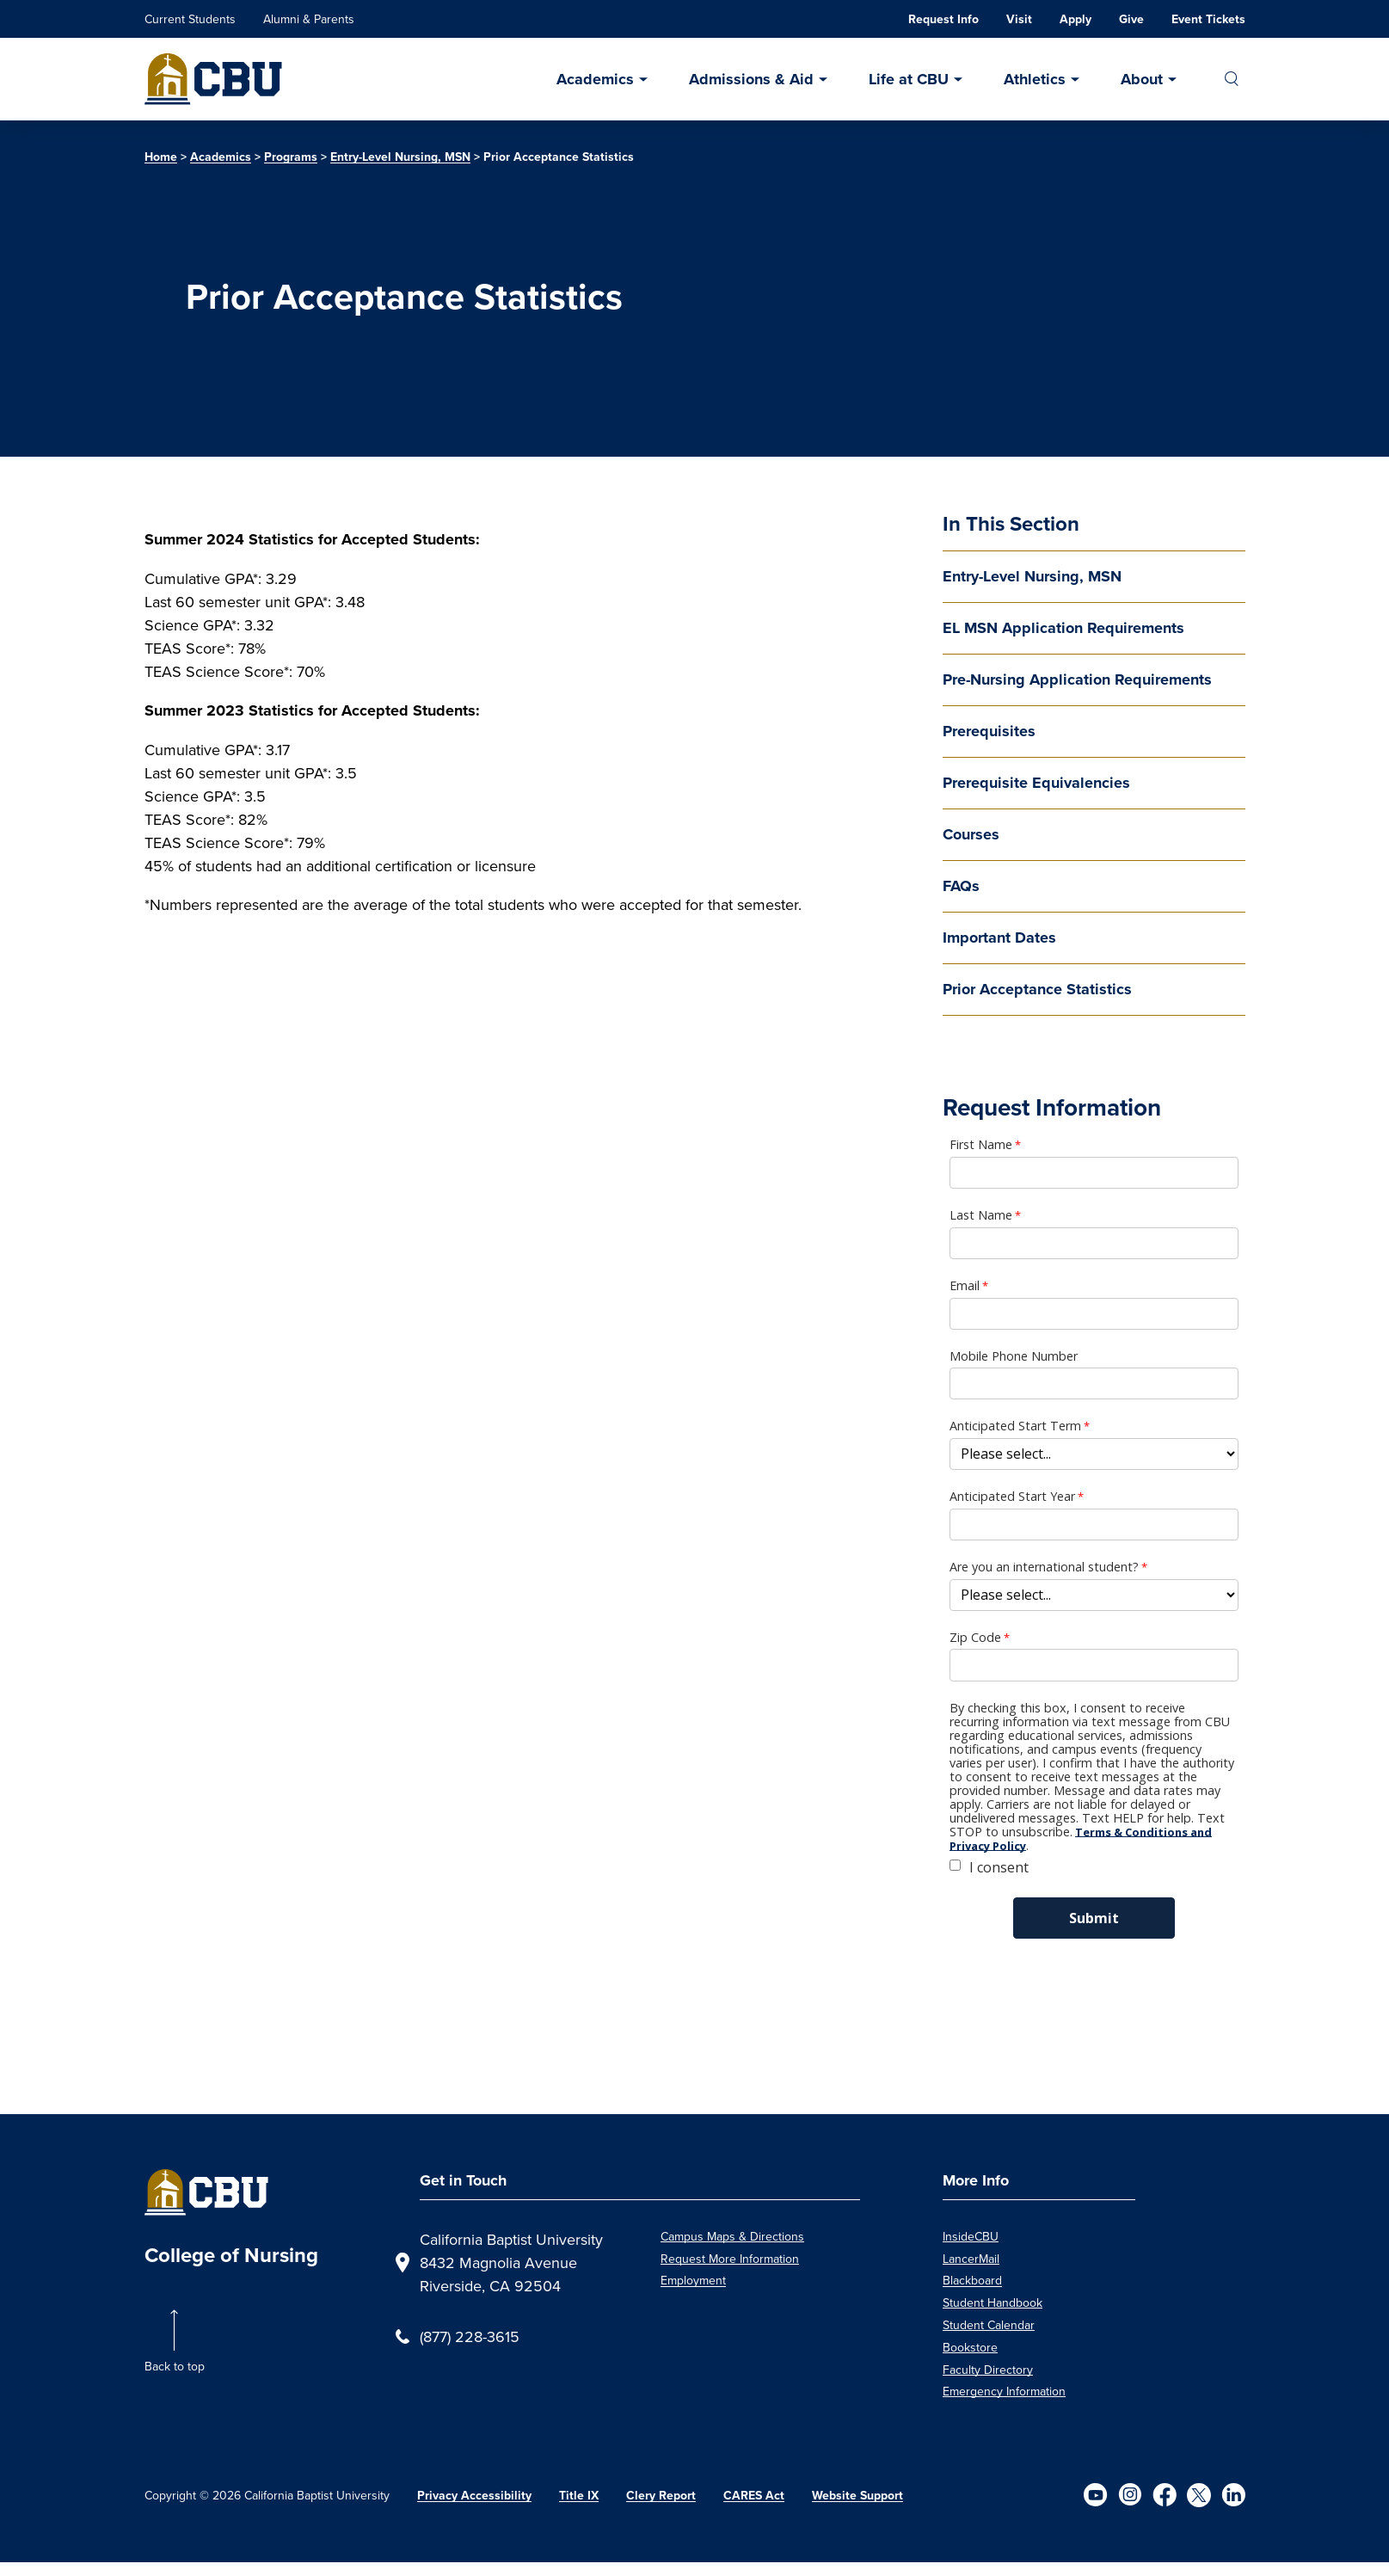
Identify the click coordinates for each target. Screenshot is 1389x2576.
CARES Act (753, 2496)
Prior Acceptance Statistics (1037, 989)
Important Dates (999, 937)
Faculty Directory (988, 2369)
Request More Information (730, 2258)
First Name (981, 1145)
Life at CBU (909, 79)
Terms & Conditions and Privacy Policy (1081, 1839)
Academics (595, 79)
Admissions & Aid (751, 79)
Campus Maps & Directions (732, 2236)
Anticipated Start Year (1012, 1496)
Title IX (579, 2496)
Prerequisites (989, 731)
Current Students (190, 19)
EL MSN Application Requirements (1063, 628)
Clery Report (661, 2496)
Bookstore (970, 2347)
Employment (693, 2280)
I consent (999, 1867)
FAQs (961, 886)
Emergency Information (1004, 2391)
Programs (290, 157)
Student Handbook (992, 2302)
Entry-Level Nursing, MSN (400, 157)
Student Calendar (989, 2324)
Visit (1019, 19)
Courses (971, 834)
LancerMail (971, 2258)
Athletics (1035, 79)
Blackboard (972, 2280)
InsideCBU (971, 2236)
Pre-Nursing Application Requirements (1077, 679)
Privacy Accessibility (474, 2496)
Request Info (943, 19)
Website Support (857, 2496)
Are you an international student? (1044, 1567)
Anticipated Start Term (1015, 1426)
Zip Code (975, 1638)
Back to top (174, 2366)
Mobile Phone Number (1014, 1356)
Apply (1075, 19)
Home (160, 157)
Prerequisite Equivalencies (1036, 783)
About (1142, 79)
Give (1131, 19)
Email (965, 1286)
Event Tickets (1208, 19)
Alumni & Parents (308, 19)
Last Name (981, 1215)
